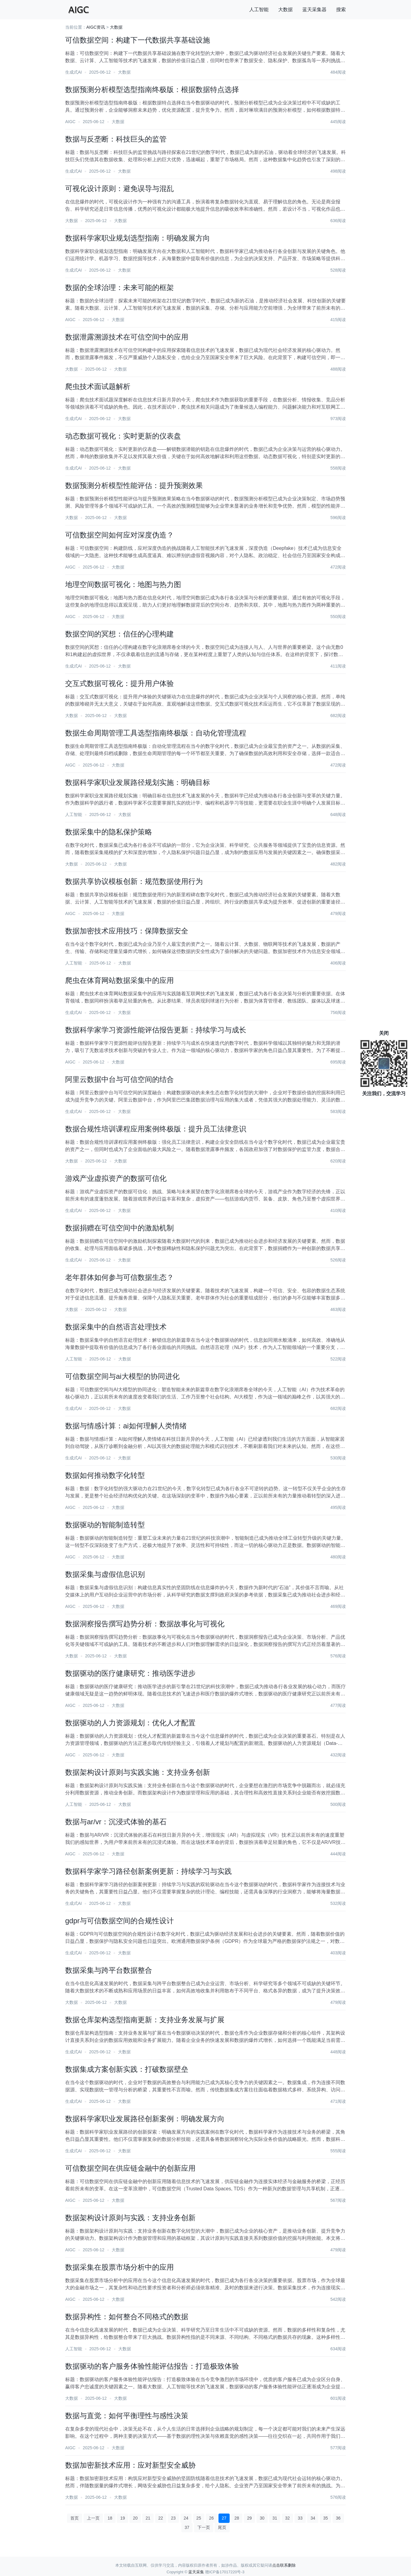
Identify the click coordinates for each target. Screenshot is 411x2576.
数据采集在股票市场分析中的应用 (119, 2267)
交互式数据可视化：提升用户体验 (119, 683)
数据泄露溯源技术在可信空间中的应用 (126, 337)
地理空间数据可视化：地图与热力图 (123, 584)
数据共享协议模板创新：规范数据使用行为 (134, 881)
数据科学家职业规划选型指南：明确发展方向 (137, 238)
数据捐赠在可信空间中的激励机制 (119, 1228)
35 (325, 2518)
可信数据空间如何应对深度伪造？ (119, 535)
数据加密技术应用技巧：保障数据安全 (126, 931)
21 (147, 2518)
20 (135, 2518)
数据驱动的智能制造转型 (105, 1525)
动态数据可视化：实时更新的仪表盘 (123, 436)
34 (313, 2518)
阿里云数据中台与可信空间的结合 (119, 1079)
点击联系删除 (284, 2565)
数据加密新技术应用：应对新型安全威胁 (130, 2465)
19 (122, 2518)
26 (211, 2518)
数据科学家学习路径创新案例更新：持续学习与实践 (148, 1871)
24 (186, 2518)
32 (287, 2518)
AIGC (70, 121)
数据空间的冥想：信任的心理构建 (119, 634)
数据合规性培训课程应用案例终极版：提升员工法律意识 (155, 1129)
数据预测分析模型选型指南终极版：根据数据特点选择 (152, 89)
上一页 (93, 2518)
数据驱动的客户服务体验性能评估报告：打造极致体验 (152, 2366)
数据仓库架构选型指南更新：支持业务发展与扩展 (145, 2020)
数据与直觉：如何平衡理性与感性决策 (126, 2416)
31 (274, 2518)
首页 (74, 2518)
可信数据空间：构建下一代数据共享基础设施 (137, 40)
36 (338, 2518)
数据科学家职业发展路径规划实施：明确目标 (137, 782)
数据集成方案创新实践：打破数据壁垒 (126, 2069)
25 (198, 2518)
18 (109, 2518)
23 (173, 2518)
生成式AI (73, 72)
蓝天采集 (196, 2572)
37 (187, 2527)
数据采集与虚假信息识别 (105, 1574)
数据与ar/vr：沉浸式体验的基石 (116, 1822)
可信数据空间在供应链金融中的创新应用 (130, 2168)
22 (160, 2518)
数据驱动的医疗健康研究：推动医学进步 (130, 1673)
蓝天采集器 (314, 9)
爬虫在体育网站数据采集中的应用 (119, 980)
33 (300, 2518)
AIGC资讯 (95, 27)
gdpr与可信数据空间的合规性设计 (119, 1921)
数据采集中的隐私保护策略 (108, 832)
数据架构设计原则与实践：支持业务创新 (130, 2218)
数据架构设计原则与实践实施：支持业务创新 (137, 1772)
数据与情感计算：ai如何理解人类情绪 (126, 1426)
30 (262, 2518)
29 (249, 2518)
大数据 (285, 9)
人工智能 (259, 9)
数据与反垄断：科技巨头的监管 (116, 139)
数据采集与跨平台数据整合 (108, 1970)
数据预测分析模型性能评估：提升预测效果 (134, 485)
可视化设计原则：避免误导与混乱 (119, 188)
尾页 (222, 2527)
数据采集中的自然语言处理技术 (116, 1327)
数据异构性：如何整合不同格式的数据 (126, 2317)
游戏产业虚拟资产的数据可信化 (116, 1178)
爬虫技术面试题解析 (97, 386)
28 (236, 2518)
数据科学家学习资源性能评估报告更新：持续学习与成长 (155, 1030)
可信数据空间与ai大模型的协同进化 (122, 1376)
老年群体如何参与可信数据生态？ (119, 1277)
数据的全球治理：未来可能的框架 (119, 287)
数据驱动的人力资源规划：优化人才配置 (130, 1723)
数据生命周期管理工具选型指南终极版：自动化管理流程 (155, 733)
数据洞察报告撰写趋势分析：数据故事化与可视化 (145, 1624)
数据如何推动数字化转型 (105, 1475)
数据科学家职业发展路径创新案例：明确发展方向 (145, 2119)
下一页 (203, 2527)
